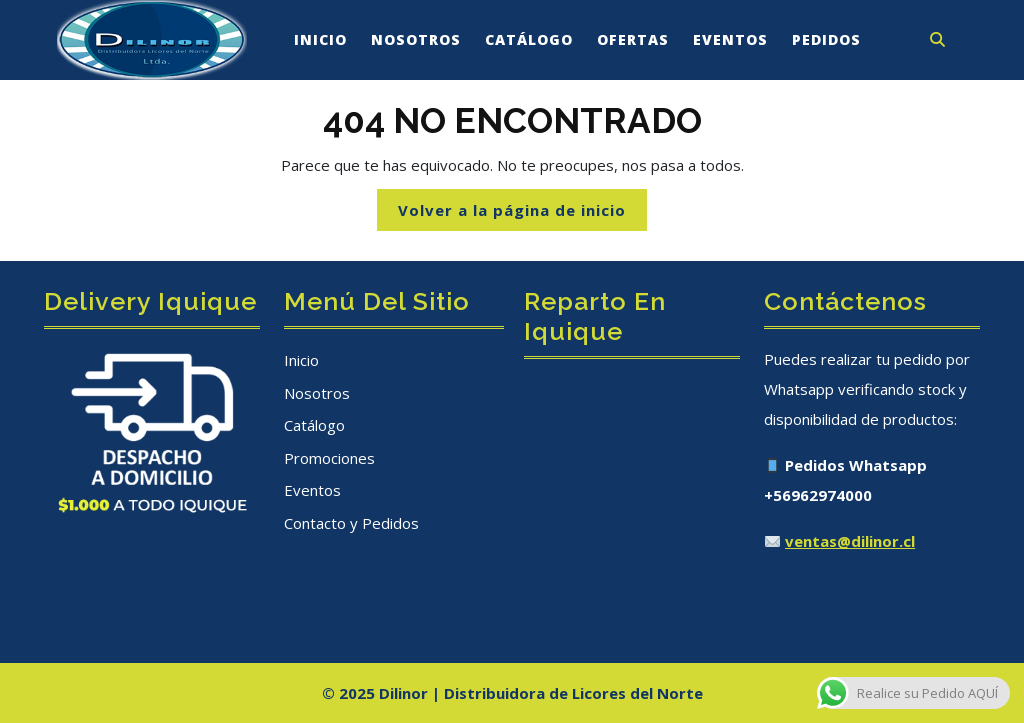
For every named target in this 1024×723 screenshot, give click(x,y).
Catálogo (529, 39)
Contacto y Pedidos (351, 523)
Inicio (320, 39)
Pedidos (826, 39)
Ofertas (633, 39)
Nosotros (416, 39)
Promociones (329, 458)
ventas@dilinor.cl (850, 541)
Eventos (730, 39)
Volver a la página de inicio (522, 214)
